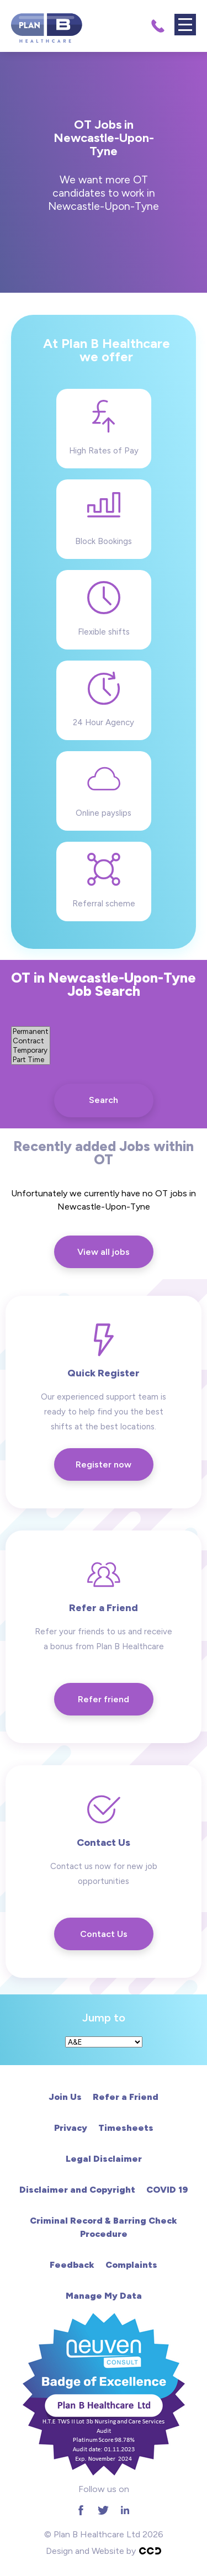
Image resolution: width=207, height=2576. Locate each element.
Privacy (70, 2128)
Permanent (31, 1031)
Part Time (31, 1059)
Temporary (31, 1050)
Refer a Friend (125, 2097)
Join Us (65, 2097)
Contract (31, 1041)
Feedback (72, 2265)
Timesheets (125, 2128)
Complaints (131, 2265)
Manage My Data (104, 2295)
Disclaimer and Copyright (77, 2189)
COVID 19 (167, 2189)
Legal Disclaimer (104, 2158)
